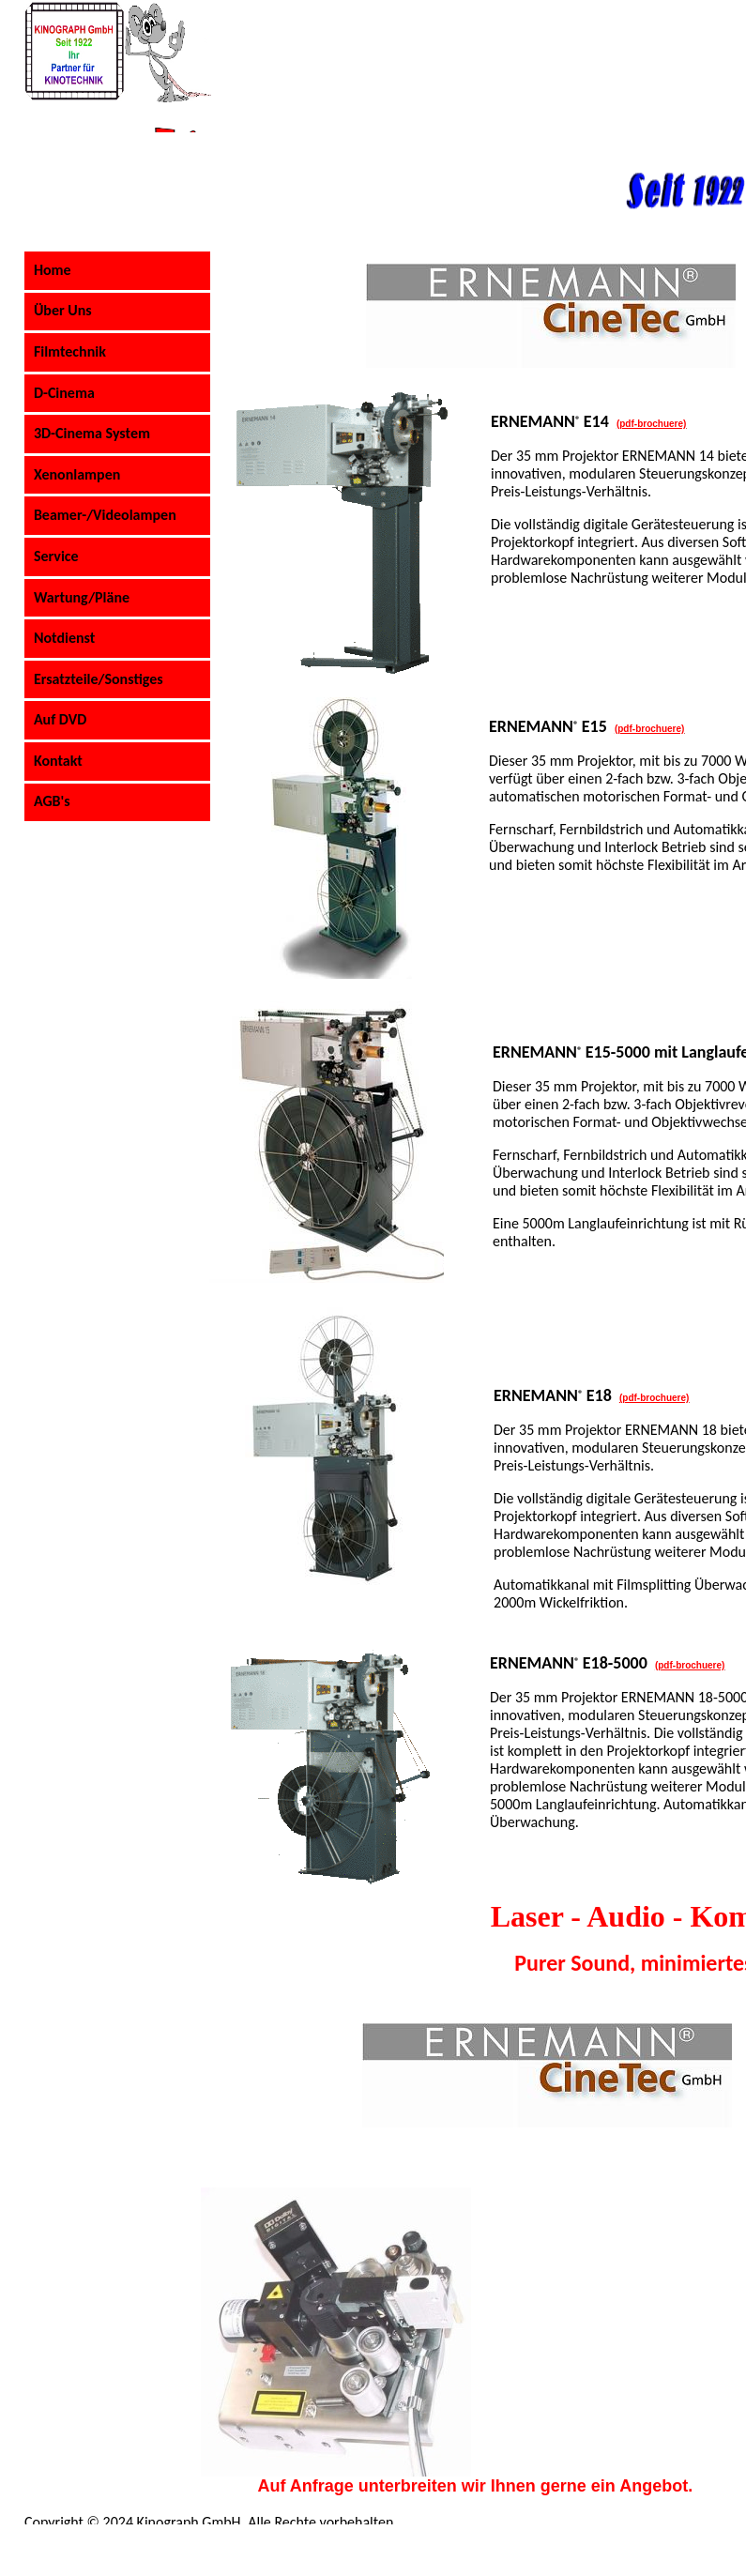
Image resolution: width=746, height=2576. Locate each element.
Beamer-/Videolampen (105, 515)
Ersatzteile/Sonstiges (98, 679)
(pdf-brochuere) (689, 1665)
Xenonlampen (77, 474)
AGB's (52, 801)
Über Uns (63, 310)
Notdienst (64, 638)
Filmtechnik (70, 351)
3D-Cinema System (92, 433)
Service (56, 556)
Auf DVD (60, 719)
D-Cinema (64, 393)
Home (52, 270)
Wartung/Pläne (81, 597)
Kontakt (58, 761)
